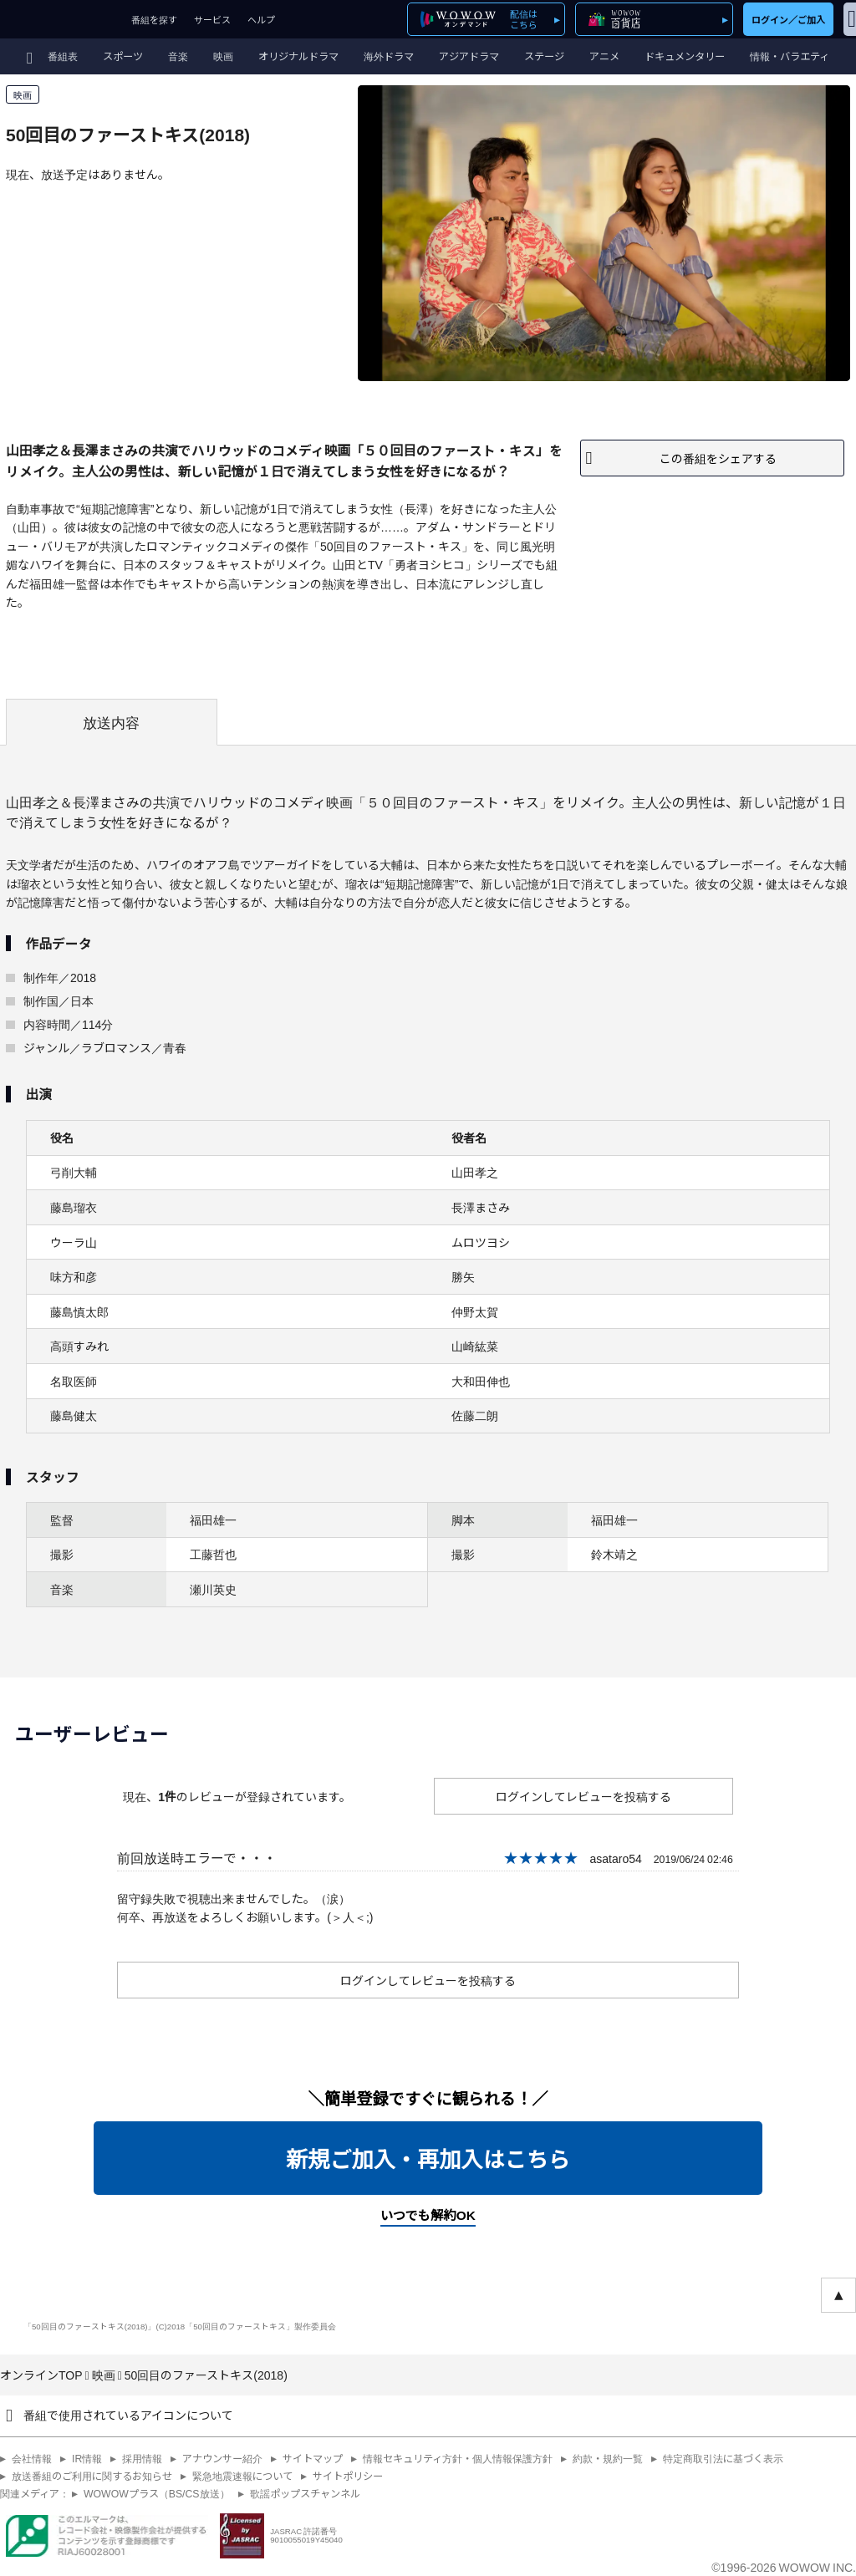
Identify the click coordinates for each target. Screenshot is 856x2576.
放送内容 (111, 722)
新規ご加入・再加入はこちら (428, 2158)
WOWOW (61, 19)
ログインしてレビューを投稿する (583, 1796)
